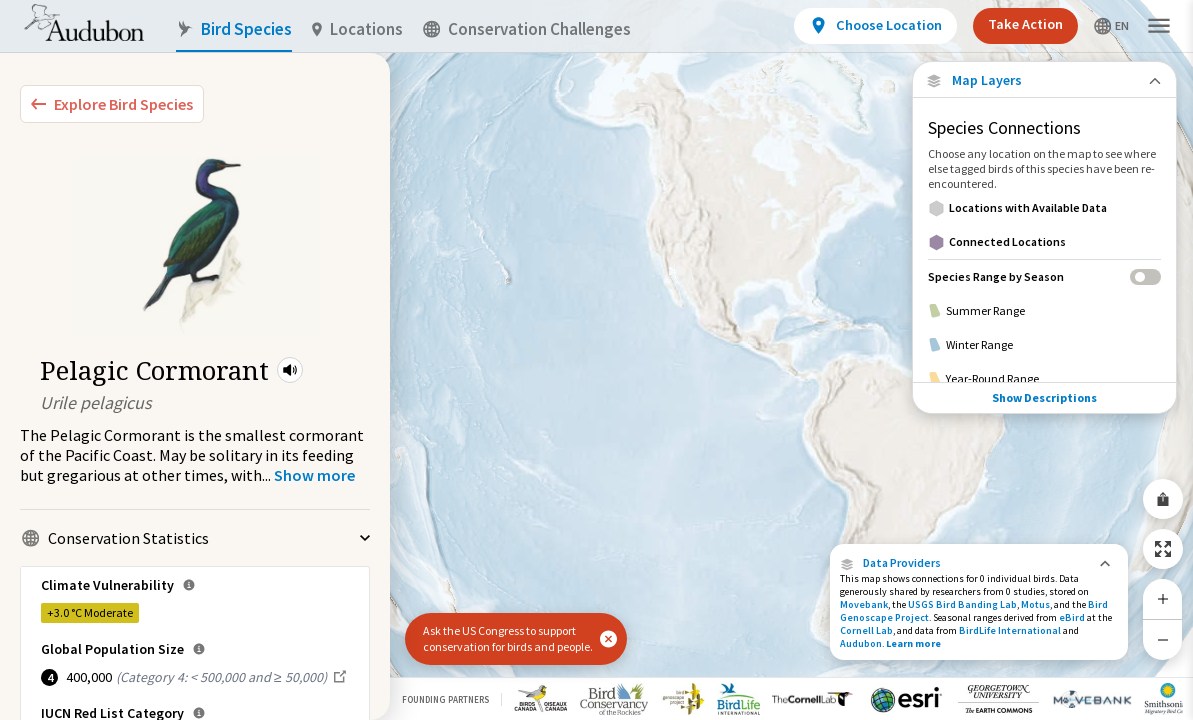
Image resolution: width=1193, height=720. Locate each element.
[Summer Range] (1044, 311)
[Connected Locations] (1044, 242)
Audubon (861, 643)
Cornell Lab (866, 630)
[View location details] (875, 26)
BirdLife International (1010, 630)
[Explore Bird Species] (112, 104)
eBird (1072, 617)
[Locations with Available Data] (1044, 208)
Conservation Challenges (527, 29)
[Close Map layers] (1044, 80)
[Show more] (314, 475)
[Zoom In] (1163, 599)
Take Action (1025, 24)
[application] (596, 360)
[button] (290, 370)
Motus (1035, 604)
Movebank (864, 604)
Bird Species (234, 29)
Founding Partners (445, 699)
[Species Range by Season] (1044, 276)
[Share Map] (1163, 499)
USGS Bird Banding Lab (962, 604)
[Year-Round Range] (1044, 379)
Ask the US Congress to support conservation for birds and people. (508, 638)
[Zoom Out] (1163, 639)
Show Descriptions (1044, 397)
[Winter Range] (1044, 345)
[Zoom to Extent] (1163, 549)
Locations (357, 29)
